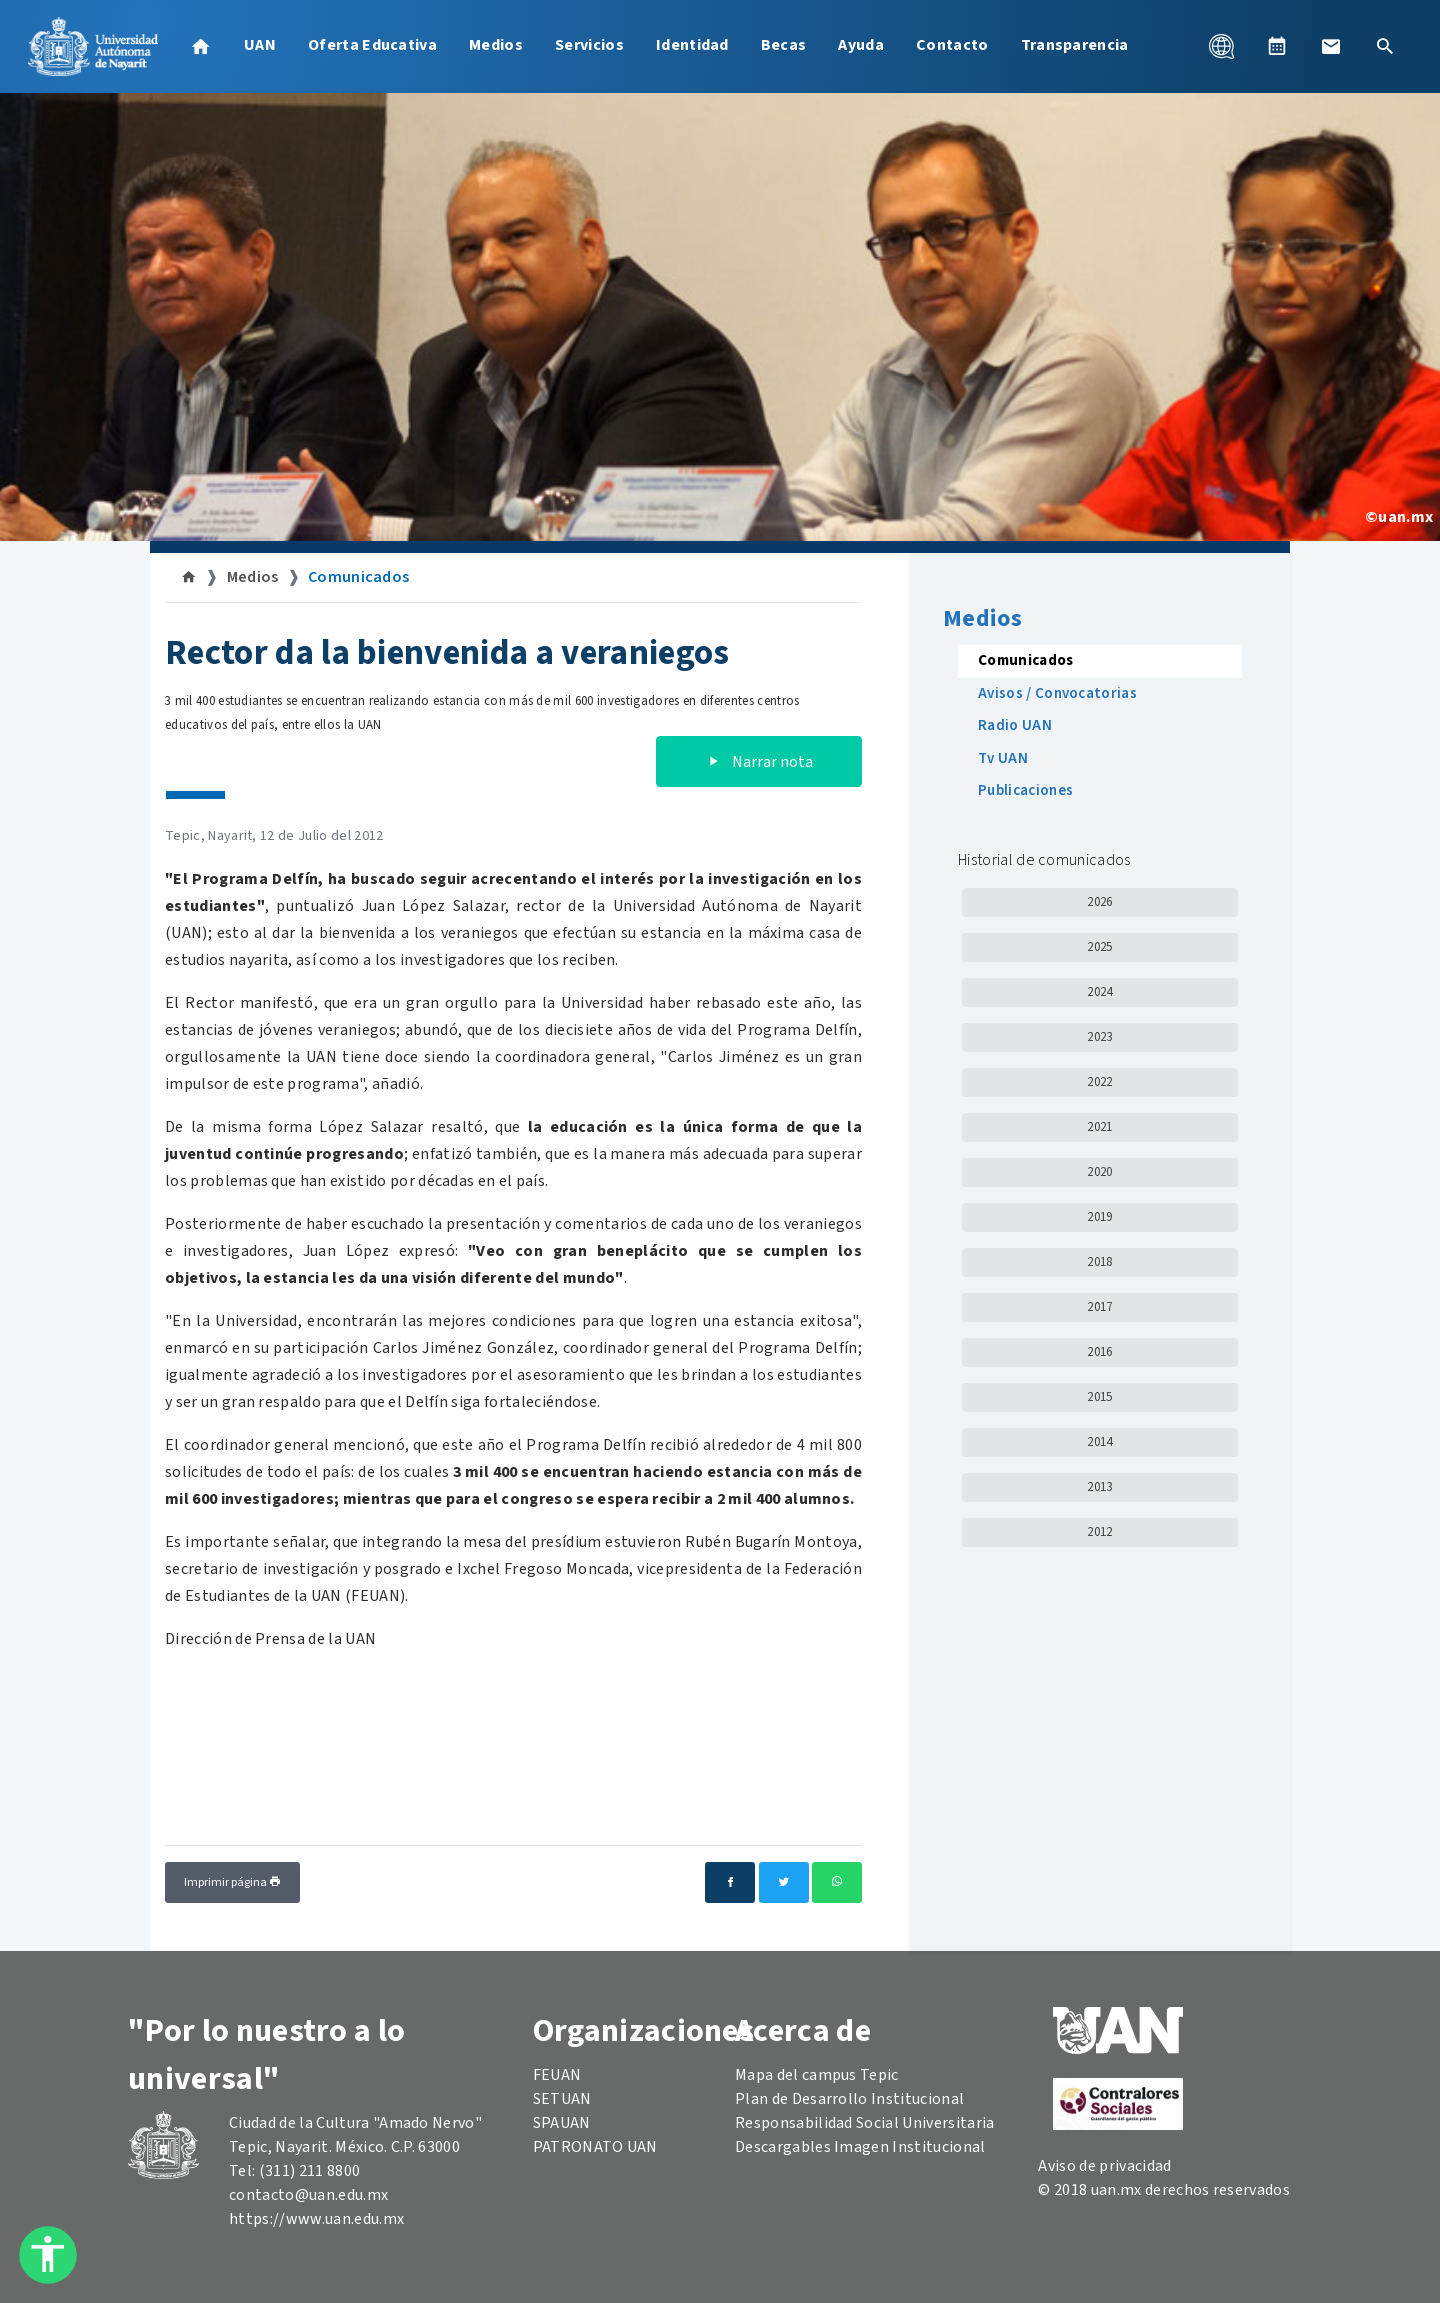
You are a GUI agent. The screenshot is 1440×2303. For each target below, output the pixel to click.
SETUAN (562, 2099)
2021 (1099, 1127)
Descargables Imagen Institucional (860, 2147)
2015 (1099, 1397)
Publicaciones (1025, 790)
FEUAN (557, 2075)
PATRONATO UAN (595, 2147)
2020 (1099, 1172)
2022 (1099, 1082)
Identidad (692, 45)
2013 (1099, 1487)
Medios (496, 45)
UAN (260, 45)
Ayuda (861, 45)
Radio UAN (1015, 725)
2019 (1099, 1217)
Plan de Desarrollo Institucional (849, 2099)
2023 (1099, 1037)
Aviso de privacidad (1104, 2166)
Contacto (952, 45)
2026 (1099, 902)
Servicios (589, 45)
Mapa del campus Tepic (817, 2075)
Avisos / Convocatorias (1057, 693)
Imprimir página (232, 1882)
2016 (1099, 1352)
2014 (1099, 1442)
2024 (1099, 992)
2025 (1099, 947)
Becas (784, 45)
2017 (1099, 1307)
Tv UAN (1003, 758)
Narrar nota (759, 762)
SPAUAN (562, 2123)
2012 (1099, 1532)
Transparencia (1075, 45)
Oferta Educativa (372, 45)
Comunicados (359, 577)
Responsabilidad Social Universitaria (865, 2123)
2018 (1099, 1262)
